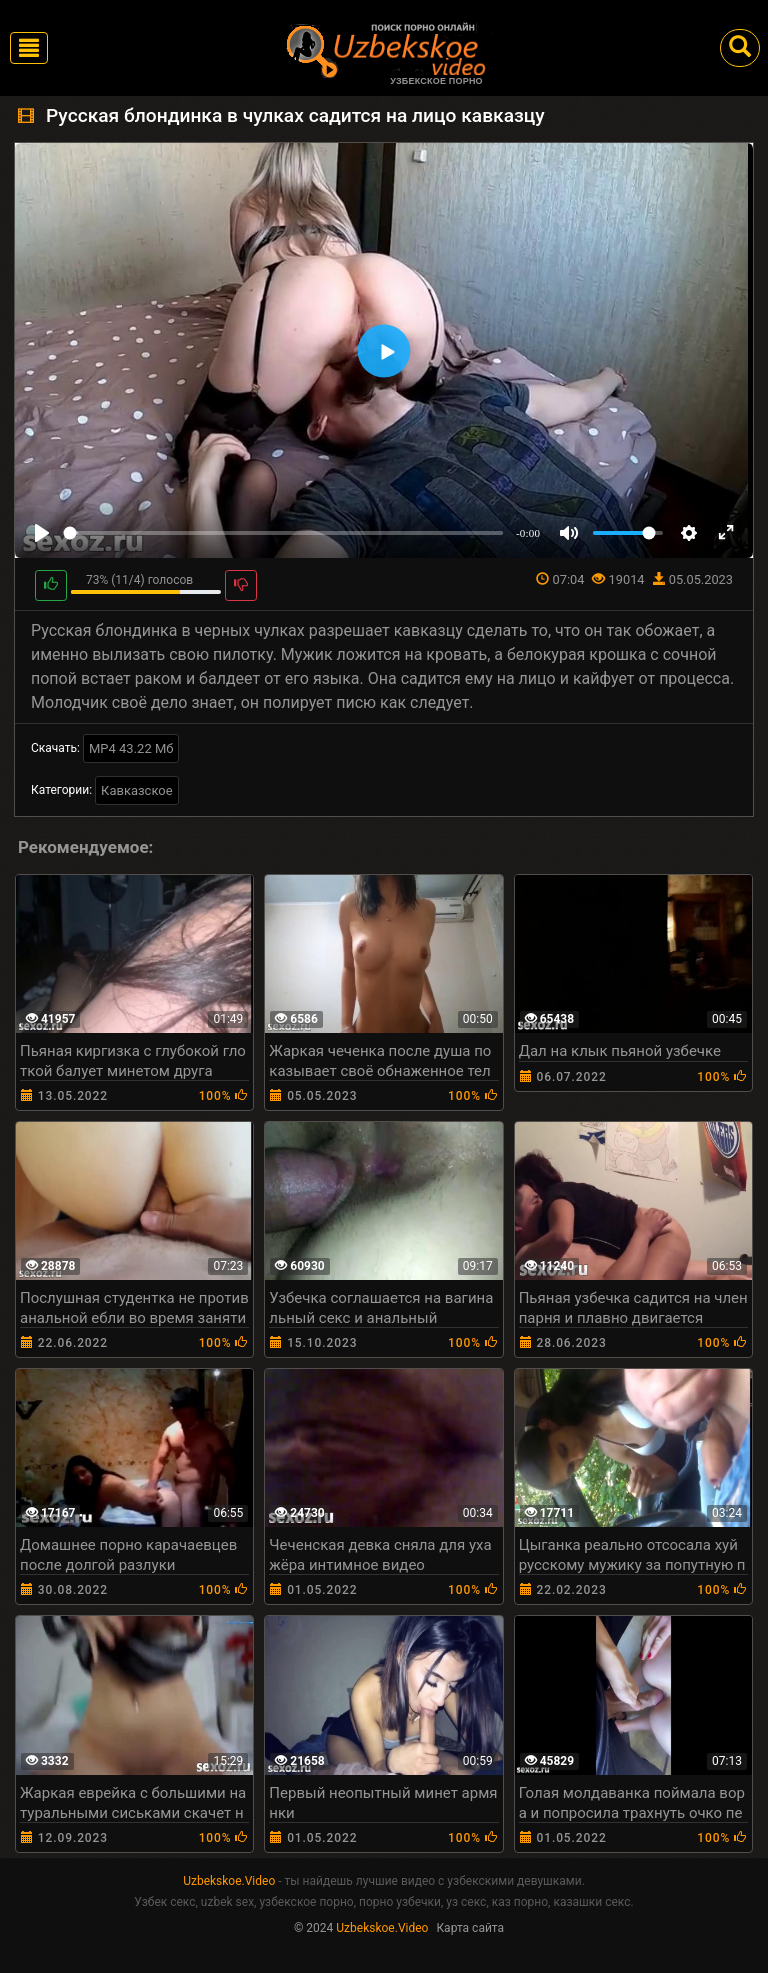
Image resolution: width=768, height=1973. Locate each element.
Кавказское (137, 790)
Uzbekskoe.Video (229, 1881)
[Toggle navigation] (29, 48)
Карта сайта (470, 1928)
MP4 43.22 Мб (131, 748)
